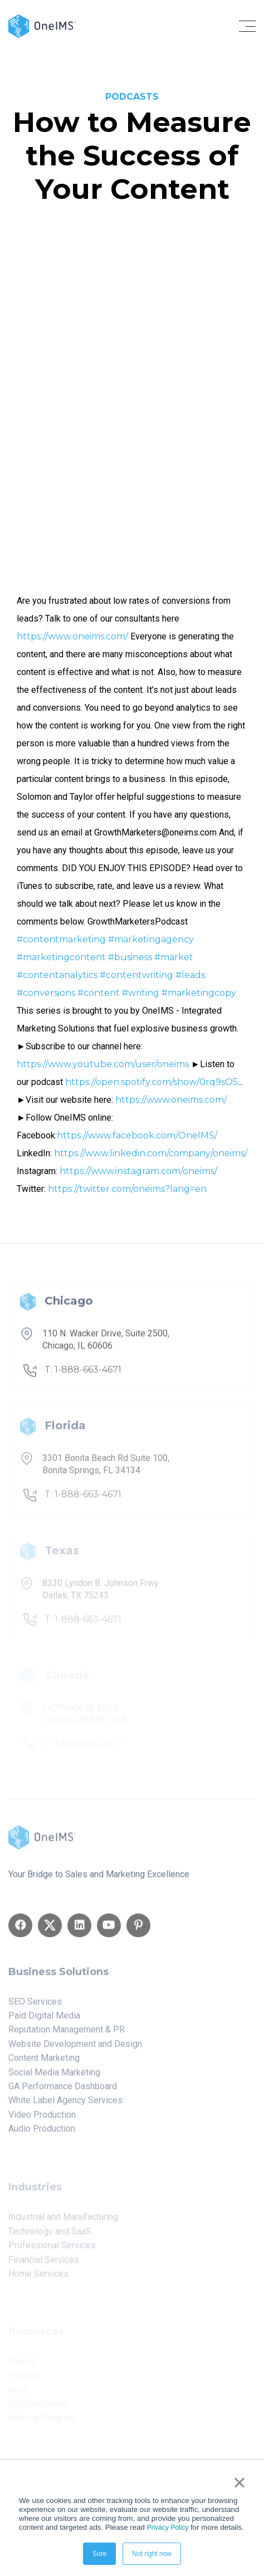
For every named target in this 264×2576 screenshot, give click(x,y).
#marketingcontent (61, 957)
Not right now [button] (152, 2554)
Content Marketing (44, 2062)
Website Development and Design (75, 2047)
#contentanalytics (57, 975)
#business (130, 957)
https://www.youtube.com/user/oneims (103, 1064)
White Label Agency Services (65, 2104)
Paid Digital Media (44, 2020)
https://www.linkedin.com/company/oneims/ (150, 1153)
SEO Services (35, 2005)
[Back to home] (42, 25)
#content (98, 993)
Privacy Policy (168, 2527)
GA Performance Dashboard (62, 2090)
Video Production (42, 2118)
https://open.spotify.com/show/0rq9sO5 (151, 1082)
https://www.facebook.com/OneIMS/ (137, 1135)
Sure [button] (99, 2554)
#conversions (46, 993)
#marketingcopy (199, 993)
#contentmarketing (61, 939)
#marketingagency (151, 939)
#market (173, 957)
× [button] (239, 2482)
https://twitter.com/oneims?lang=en (127, 1189)
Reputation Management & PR (66, 2033)
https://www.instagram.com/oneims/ (138, 1171)
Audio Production (41, 2133)
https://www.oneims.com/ (72, 636)
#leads (190, 975)
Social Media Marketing (54, 2076)
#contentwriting (136, 975)
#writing (140, 993)
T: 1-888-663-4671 (83, 1373)
